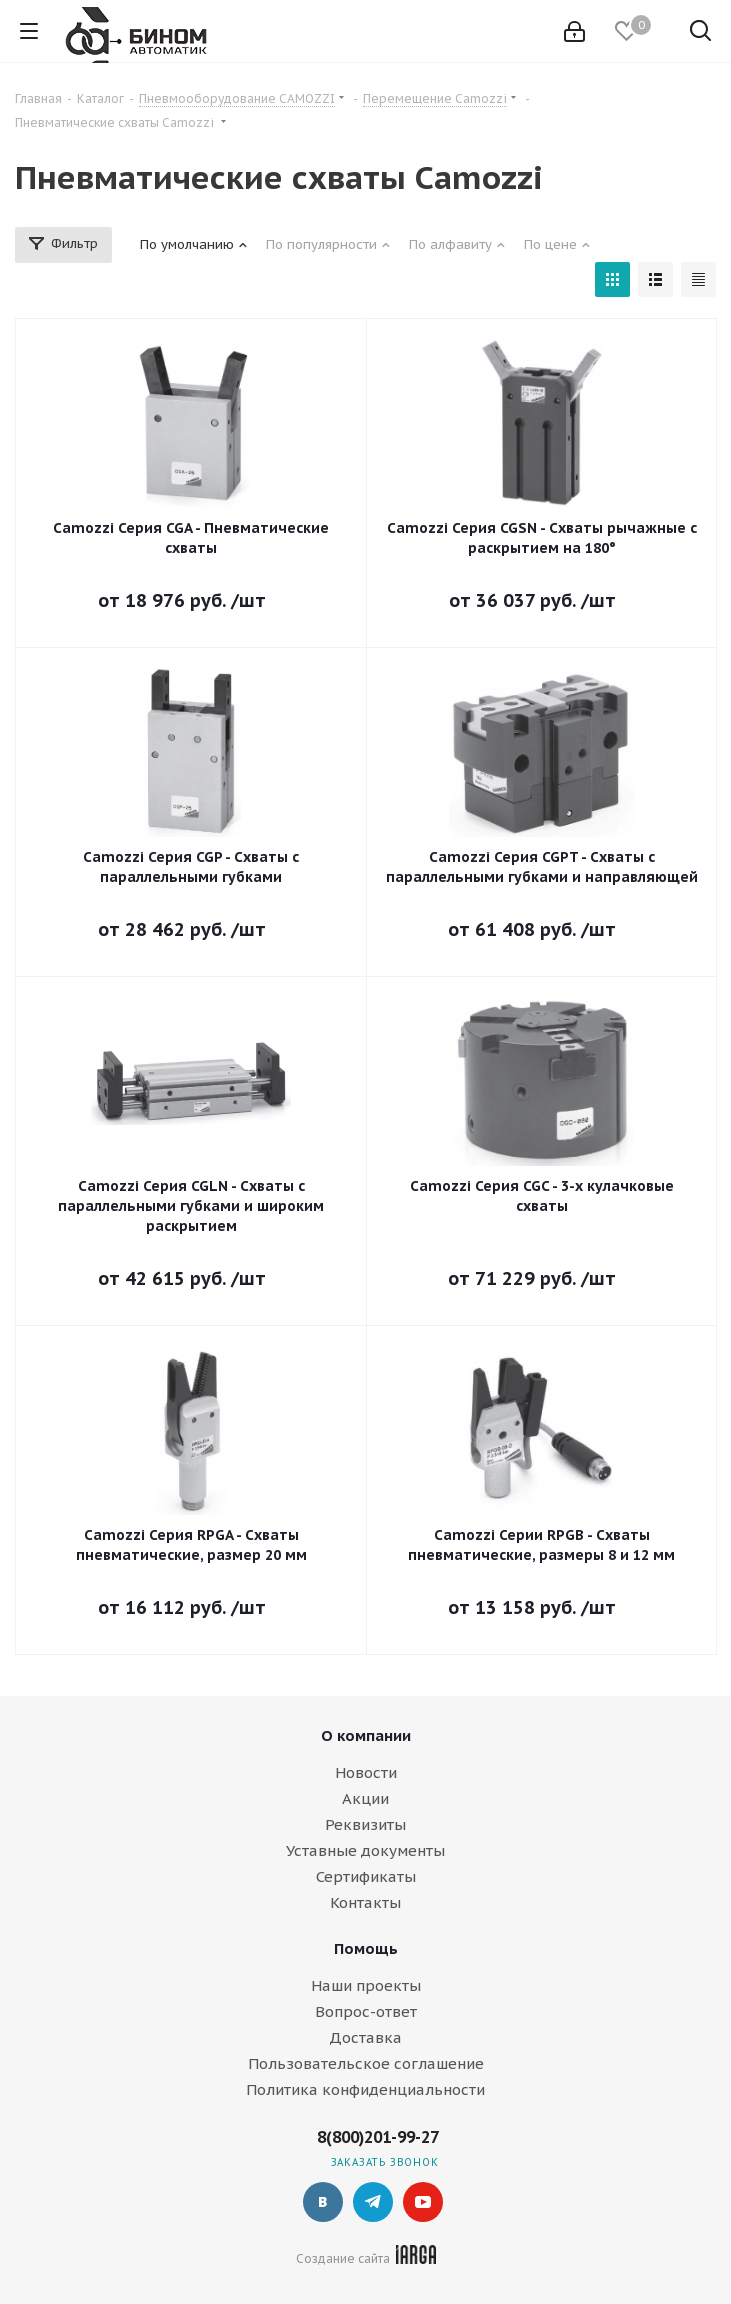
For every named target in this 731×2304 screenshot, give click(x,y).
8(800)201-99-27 (378, 2137)
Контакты (365, 1902)
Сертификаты (366, 1876)
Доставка (365, 2037)
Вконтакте (323, 2202)
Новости (366, 1772)
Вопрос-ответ (366, 2011)
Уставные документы (365, 1850)
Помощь (366, 1948)
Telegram (373, 2202)
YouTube (423, 2202)
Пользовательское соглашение (366, 2063)
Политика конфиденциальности (365, 2089)
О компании (366, 1735)
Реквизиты (365, 1824)
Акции (365, 1798)
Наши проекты (366, 1985)
